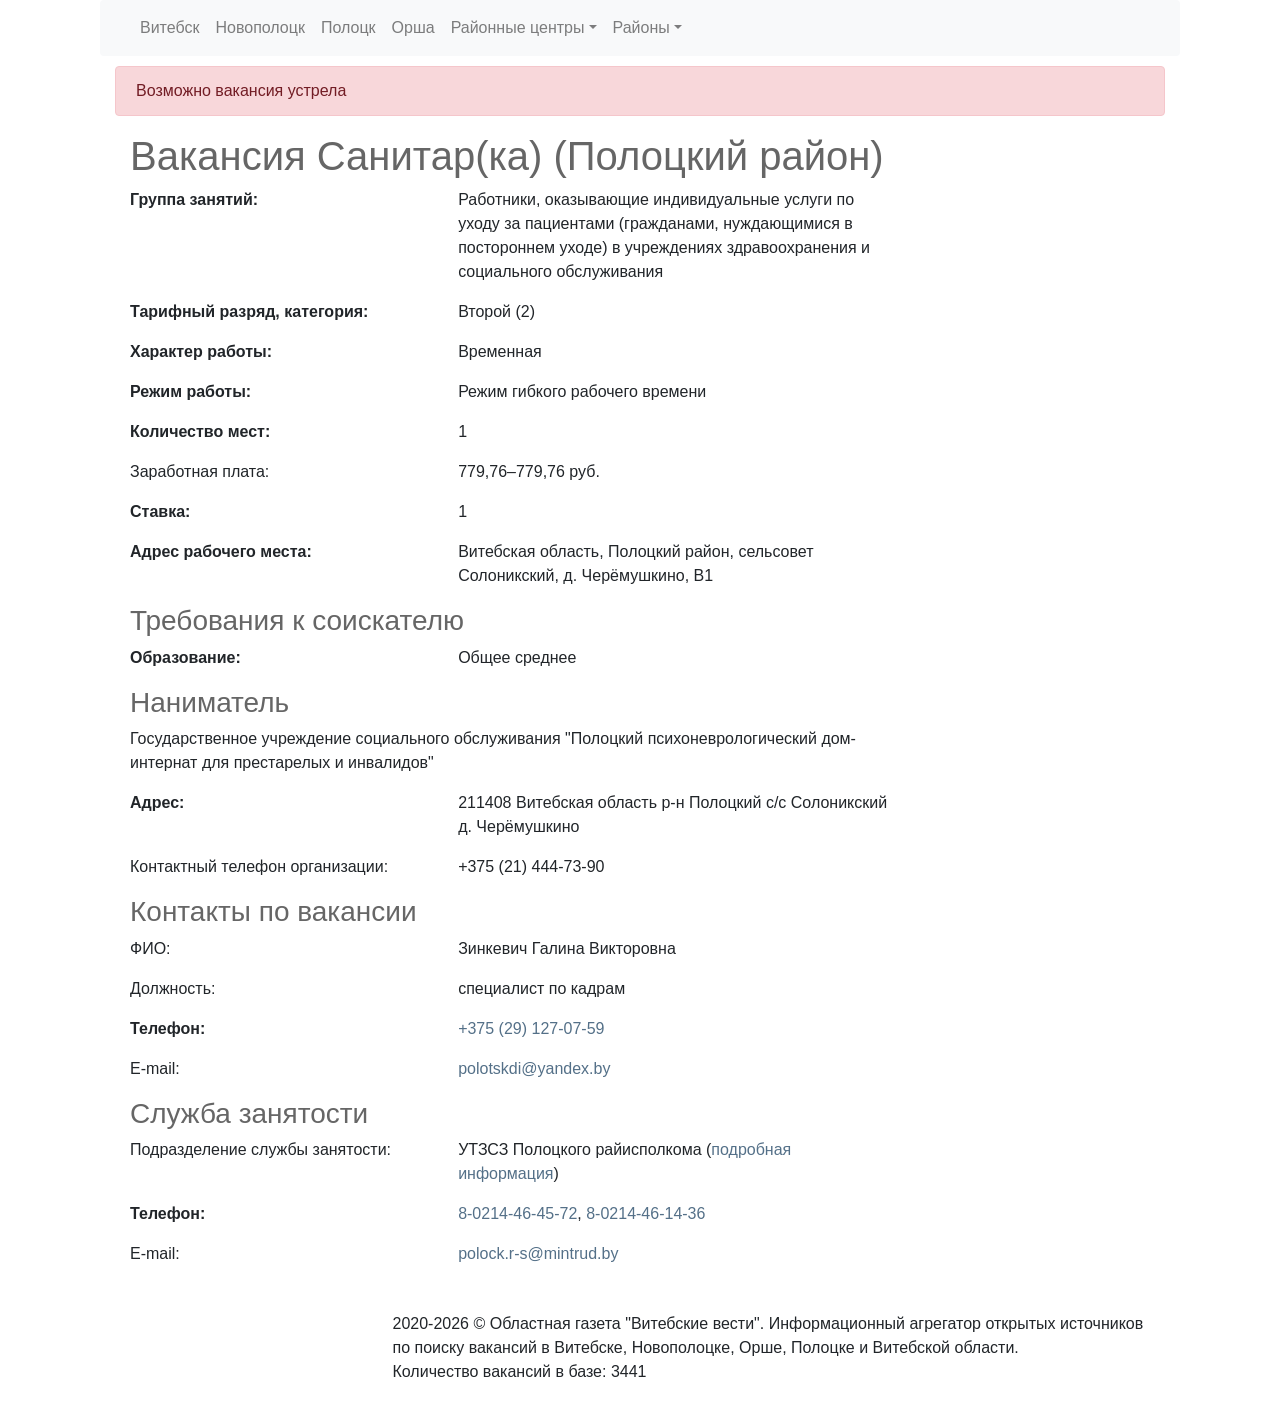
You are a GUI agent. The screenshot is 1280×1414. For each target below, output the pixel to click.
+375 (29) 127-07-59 (531, 1028)
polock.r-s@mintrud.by (538, 1253)
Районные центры (518, 27)
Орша (413, 27)
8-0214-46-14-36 (645, 1213)
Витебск (169, 27)
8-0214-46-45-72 (517, 1213)
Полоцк (348, 27)
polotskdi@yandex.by (534, 1068)
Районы (641, 27)
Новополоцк (259, 27)
